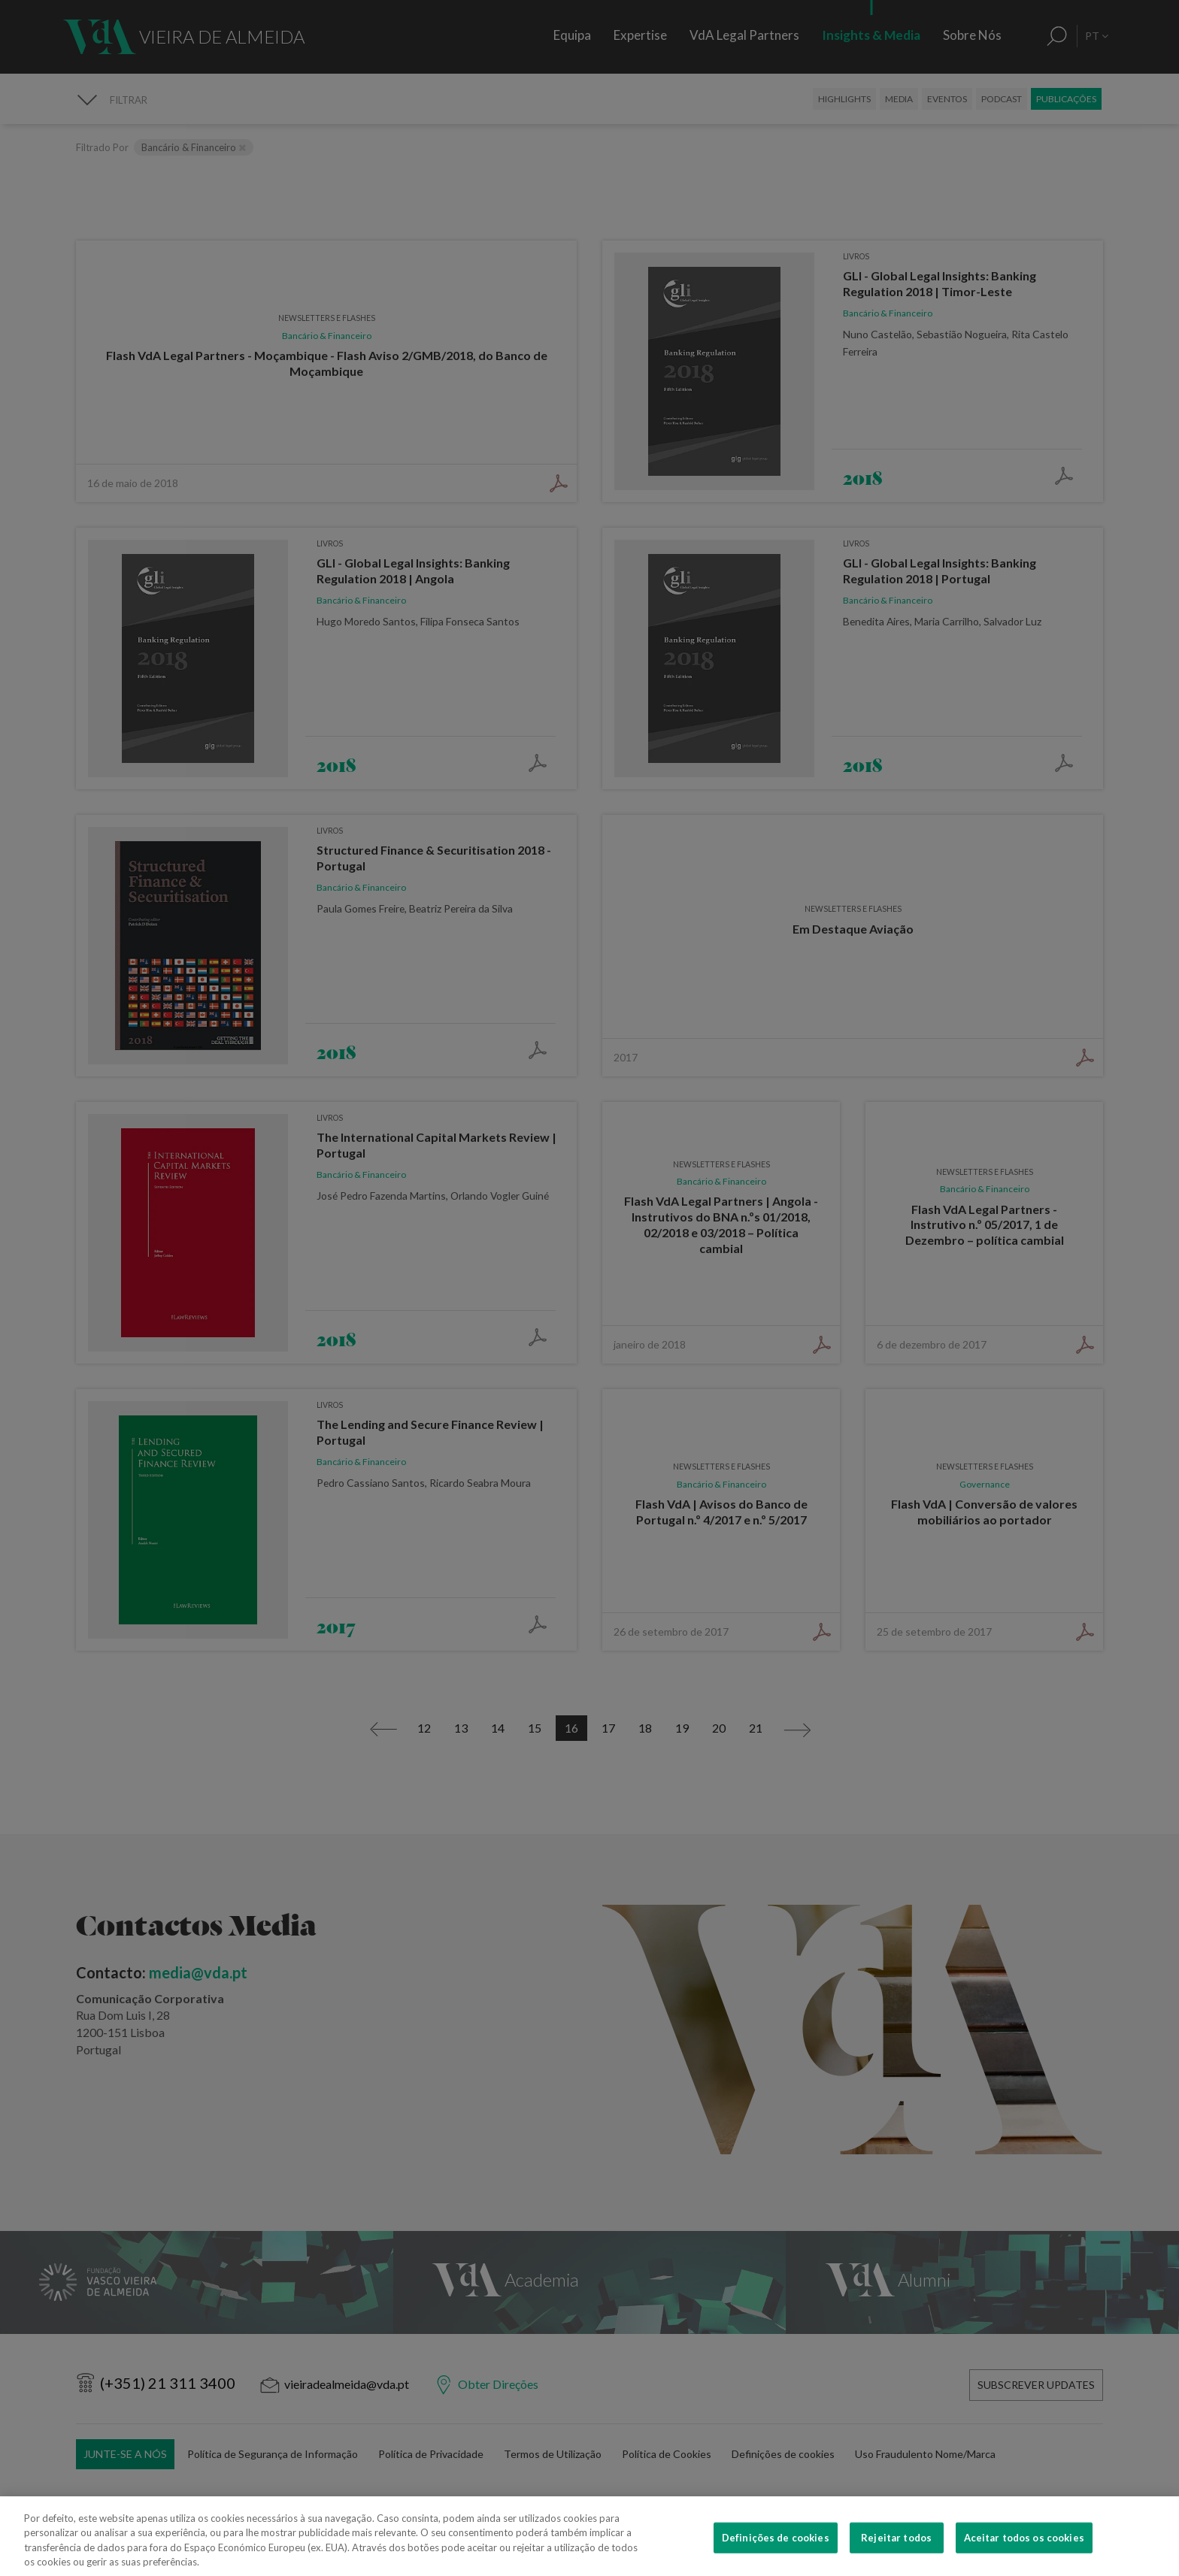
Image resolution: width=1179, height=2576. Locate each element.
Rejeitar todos (896, 2552)
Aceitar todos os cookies (1024, 2552)
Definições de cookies (775, 2552)
